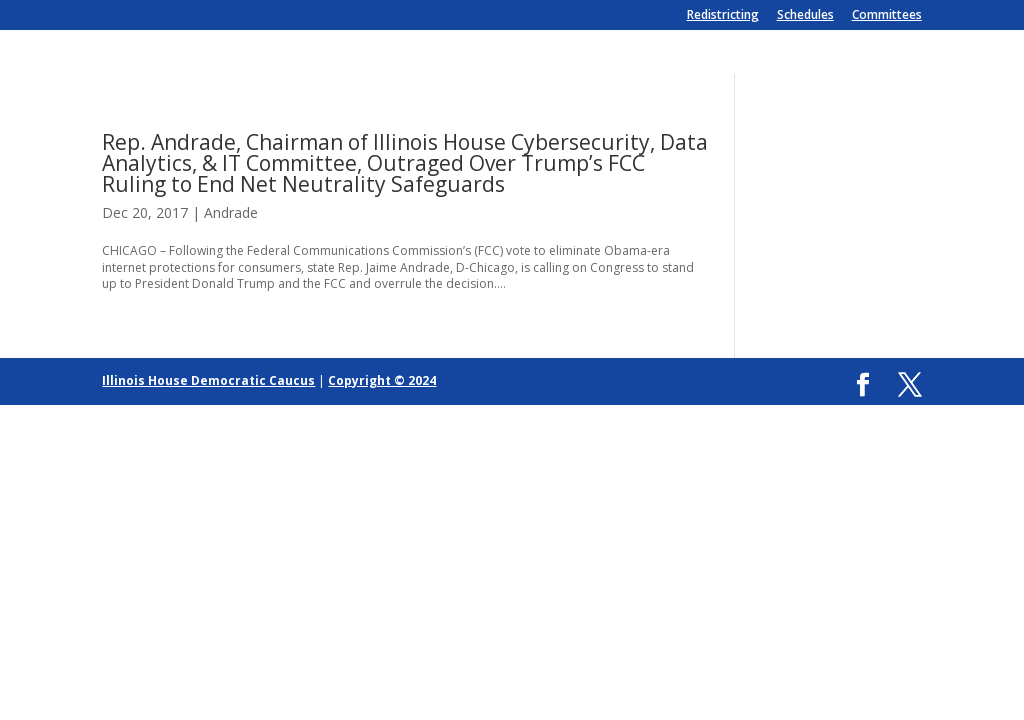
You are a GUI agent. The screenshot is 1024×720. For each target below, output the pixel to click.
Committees (887, 16)
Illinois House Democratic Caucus (208, 380)
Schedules (805, 16)
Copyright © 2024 (382, 380)
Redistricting (723, 16)
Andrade (231, 212)
